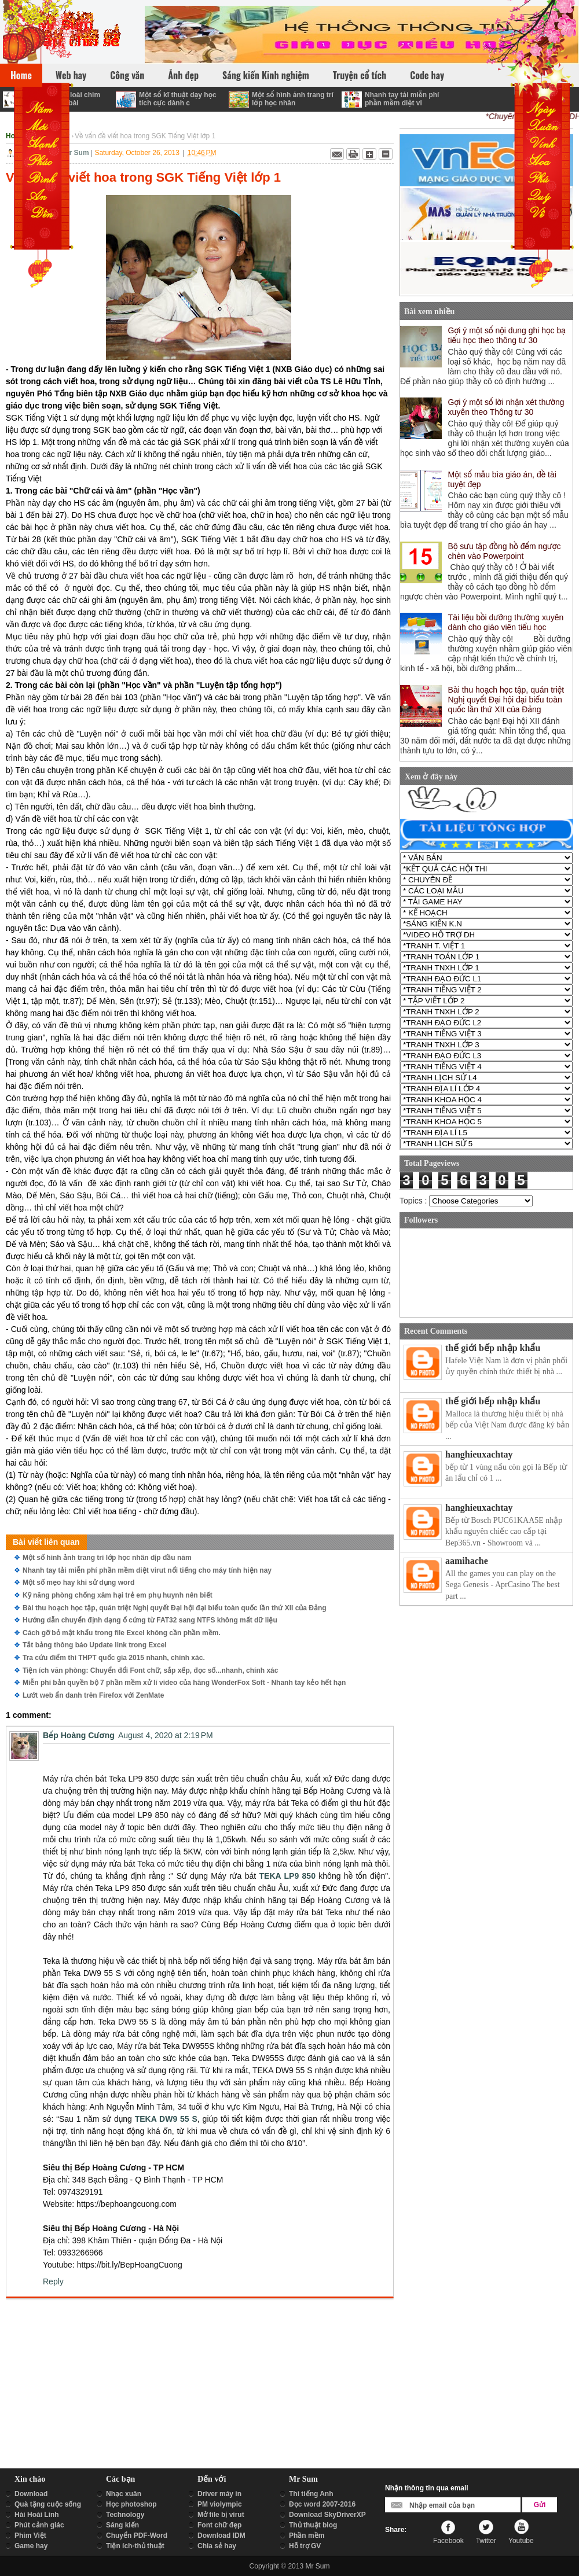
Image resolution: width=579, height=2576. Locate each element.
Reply (53, 2281)
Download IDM (221, 2535)
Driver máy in (219, 2494)
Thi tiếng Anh (311, 2494)
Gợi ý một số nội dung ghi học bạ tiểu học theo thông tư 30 (507, 335)
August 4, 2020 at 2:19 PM (165, 1735)
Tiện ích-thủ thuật (135, 2546)
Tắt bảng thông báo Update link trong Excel (95, 1645)
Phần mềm (306, 2535)
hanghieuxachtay (478, 1454)
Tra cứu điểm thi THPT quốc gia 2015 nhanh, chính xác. (114, 1658)
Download (30, 2494)
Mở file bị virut (220, 2515)
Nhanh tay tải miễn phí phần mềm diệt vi (402, 99)
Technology (125, 2515)
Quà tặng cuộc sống (47, 2504)
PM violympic (219, 2504)
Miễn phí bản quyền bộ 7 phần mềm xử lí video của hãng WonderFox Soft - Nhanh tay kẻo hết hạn (184, 1683)
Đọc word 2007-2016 (322, 2504)
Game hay (30, 2546)
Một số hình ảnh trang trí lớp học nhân (293, 99)
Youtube (521, 2541)
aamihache (466, 1561)
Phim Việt (30, 2535)
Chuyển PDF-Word (136, 2535)
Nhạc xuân (123, 2494)
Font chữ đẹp (219, 2525)
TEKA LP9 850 (287, 1876)
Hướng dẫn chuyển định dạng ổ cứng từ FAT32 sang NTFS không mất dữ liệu (150, 1620)
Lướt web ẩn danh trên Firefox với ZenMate (93, 1695)
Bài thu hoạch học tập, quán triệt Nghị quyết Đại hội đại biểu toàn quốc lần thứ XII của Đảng (175, 1608)
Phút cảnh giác (39, 2525)
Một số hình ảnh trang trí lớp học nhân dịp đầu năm (107, 1558)
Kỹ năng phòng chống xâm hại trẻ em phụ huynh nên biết (117, 1595)
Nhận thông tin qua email (426, 2488)
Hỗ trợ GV (305, 2546)
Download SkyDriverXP (327, 2515)
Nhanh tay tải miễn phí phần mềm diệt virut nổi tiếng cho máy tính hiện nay (147, 1570)
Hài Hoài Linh (36, 2515)
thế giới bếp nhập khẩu (492, 1348)
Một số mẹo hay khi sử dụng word (78, 1582)
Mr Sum (317, 2566)
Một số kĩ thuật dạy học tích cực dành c (178, 99)
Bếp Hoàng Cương (79, 1735)
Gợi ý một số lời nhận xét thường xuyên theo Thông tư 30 (506, 407)
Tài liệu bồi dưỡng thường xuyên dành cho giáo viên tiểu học (506, 622)
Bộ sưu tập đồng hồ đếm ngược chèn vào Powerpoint (504, 551)
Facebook (448, 2541)
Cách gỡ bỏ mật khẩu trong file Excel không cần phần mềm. (122, 1633)
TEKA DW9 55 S (166, 2119)
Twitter (486, 2541)
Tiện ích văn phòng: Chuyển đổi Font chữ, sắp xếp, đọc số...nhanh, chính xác (150, 1670)
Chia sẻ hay (216, 2546)
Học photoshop (131, 2504)
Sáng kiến (122, 2525)
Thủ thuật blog (313, 2525)
